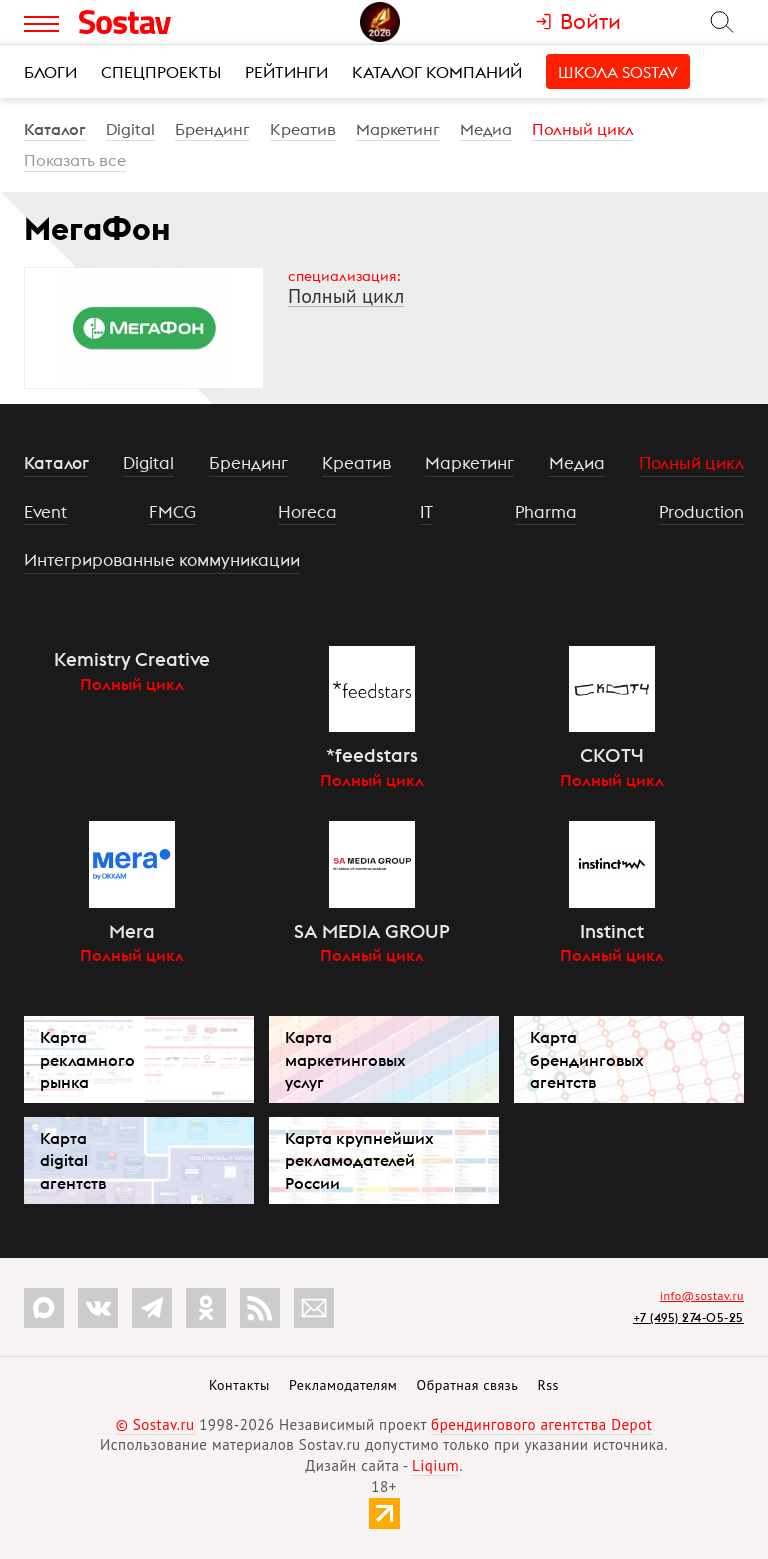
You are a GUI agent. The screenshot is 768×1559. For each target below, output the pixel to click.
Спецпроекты (161, 72)
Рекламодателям (343, 1385)
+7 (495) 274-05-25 (688, 1317)
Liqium (435, 1465)
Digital (130, 129)
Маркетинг (398, 129)
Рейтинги (286, 72)
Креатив (303, 129)
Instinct (612, 931)
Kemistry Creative (132, 659)
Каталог (55, 129)
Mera (132, 931)
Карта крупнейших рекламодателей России (359, 1160)
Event (45, 512)
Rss (548, 1385)
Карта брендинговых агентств (587, 1059)
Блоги (50, 72)
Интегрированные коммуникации (162, 560)
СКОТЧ (612, 755)
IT (426, 512)
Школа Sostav (618, 72)
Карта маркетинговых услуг (345, 1059)
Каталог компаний (437, 72)
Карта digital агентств (73, 1160)
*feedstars (372, 755)
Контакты (239, 1385)
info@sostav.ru (702, 1295)
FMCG (172, 512)
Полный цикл (583, 129)
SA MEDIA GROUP (372, 931)
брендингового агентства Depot (541, 1424)
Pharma (546, 512)
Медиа (486, 129)
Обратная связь (468, 1385)
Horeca (307, 512)
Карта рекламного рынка (87, 1059)
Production (701, 512)
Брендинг (212, 129)
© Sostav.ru (155, 1424)
